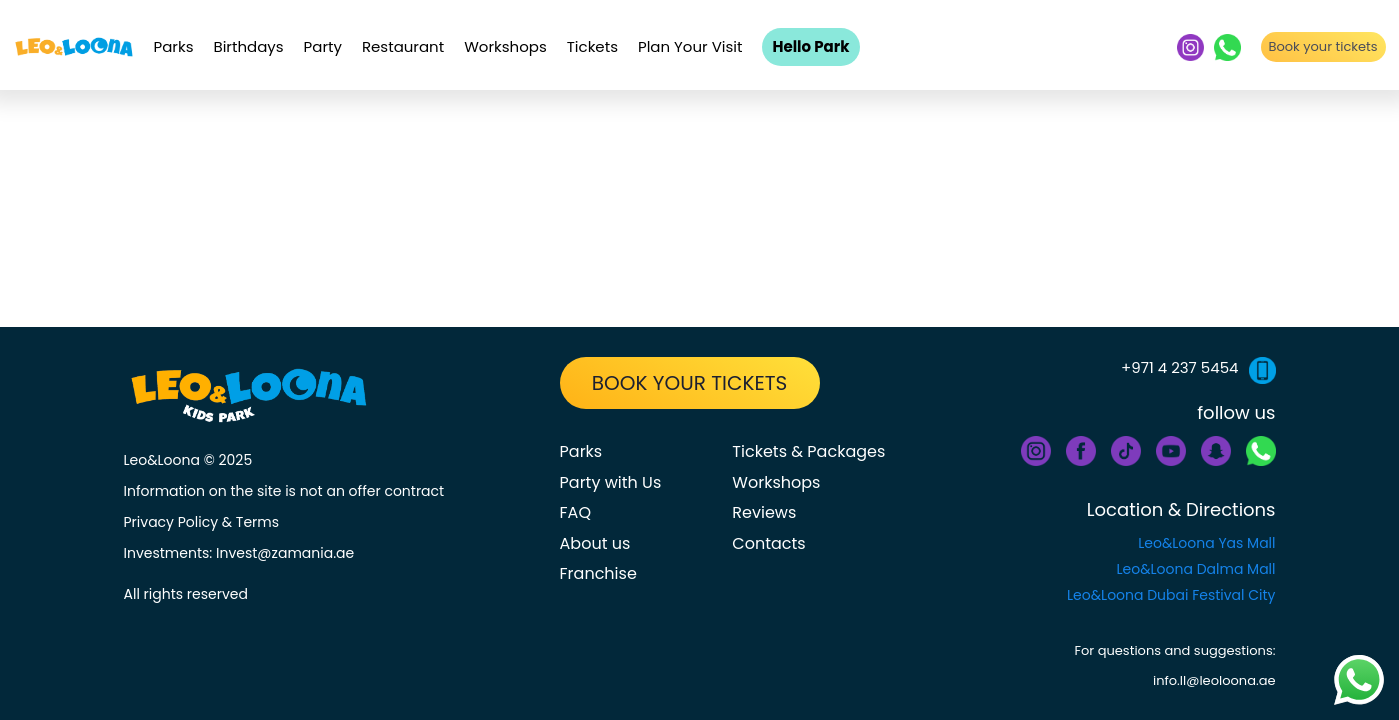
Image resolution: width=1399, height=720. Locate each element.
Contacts (768, 543)
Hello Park (810, 46)
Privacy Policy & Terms (202, 522)
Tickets (592, 46)
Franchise (598, 573)
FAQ (575, 512)
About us (595, 543)
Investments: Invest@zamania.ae (239, 553)
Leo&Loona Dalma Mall (1196, 569)
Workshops (505, 46)
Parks (174, 46)
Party (323, 46)
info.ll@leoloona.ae (1214, 680)
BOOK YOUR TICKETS (689, 383)
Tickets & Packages (808, 451)
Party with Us (611, 482)
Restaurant (403, 46)
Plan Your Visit (690, 46)
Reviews (764, 512)
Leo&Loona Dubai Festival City (1171, 595)
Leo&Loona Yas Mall (1206, 543)
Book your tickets (1322, 46)
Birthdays (248, 46)
